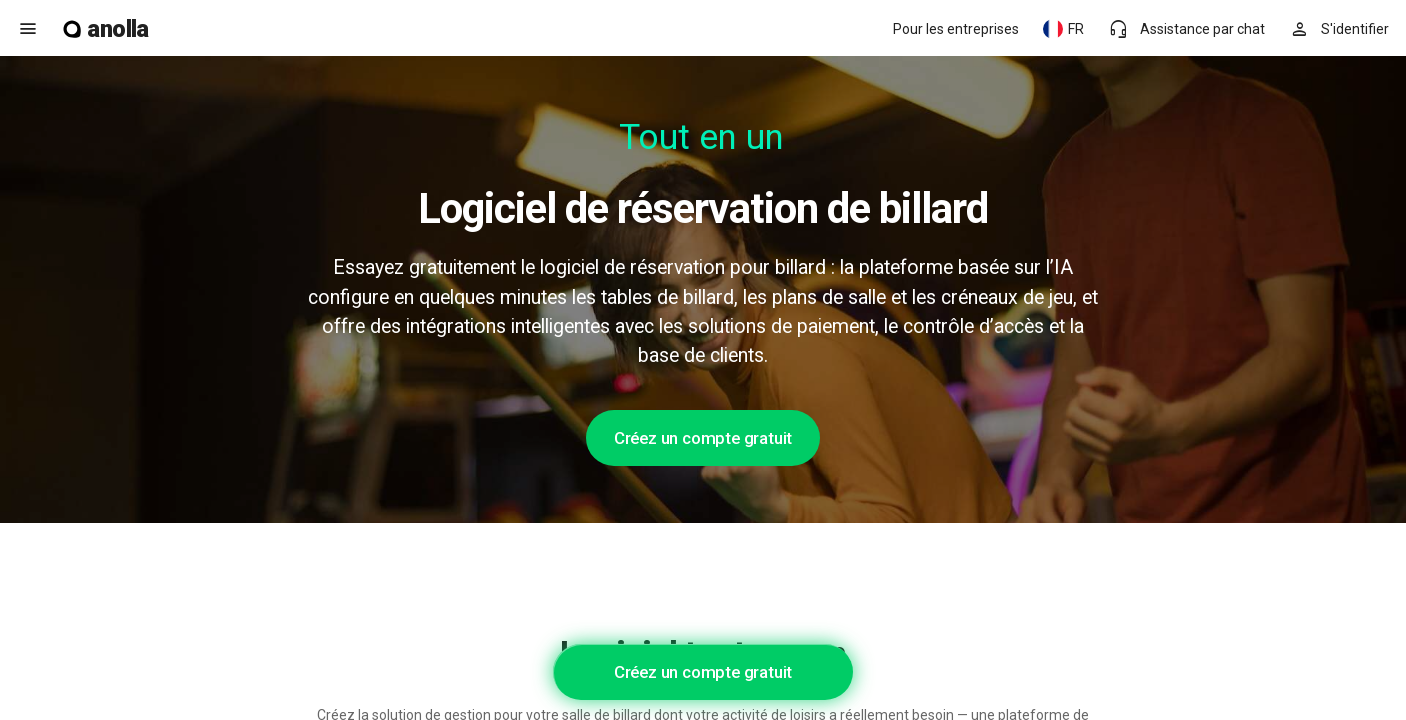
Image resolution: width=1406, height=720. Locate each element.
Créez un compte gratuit (703, 438)
